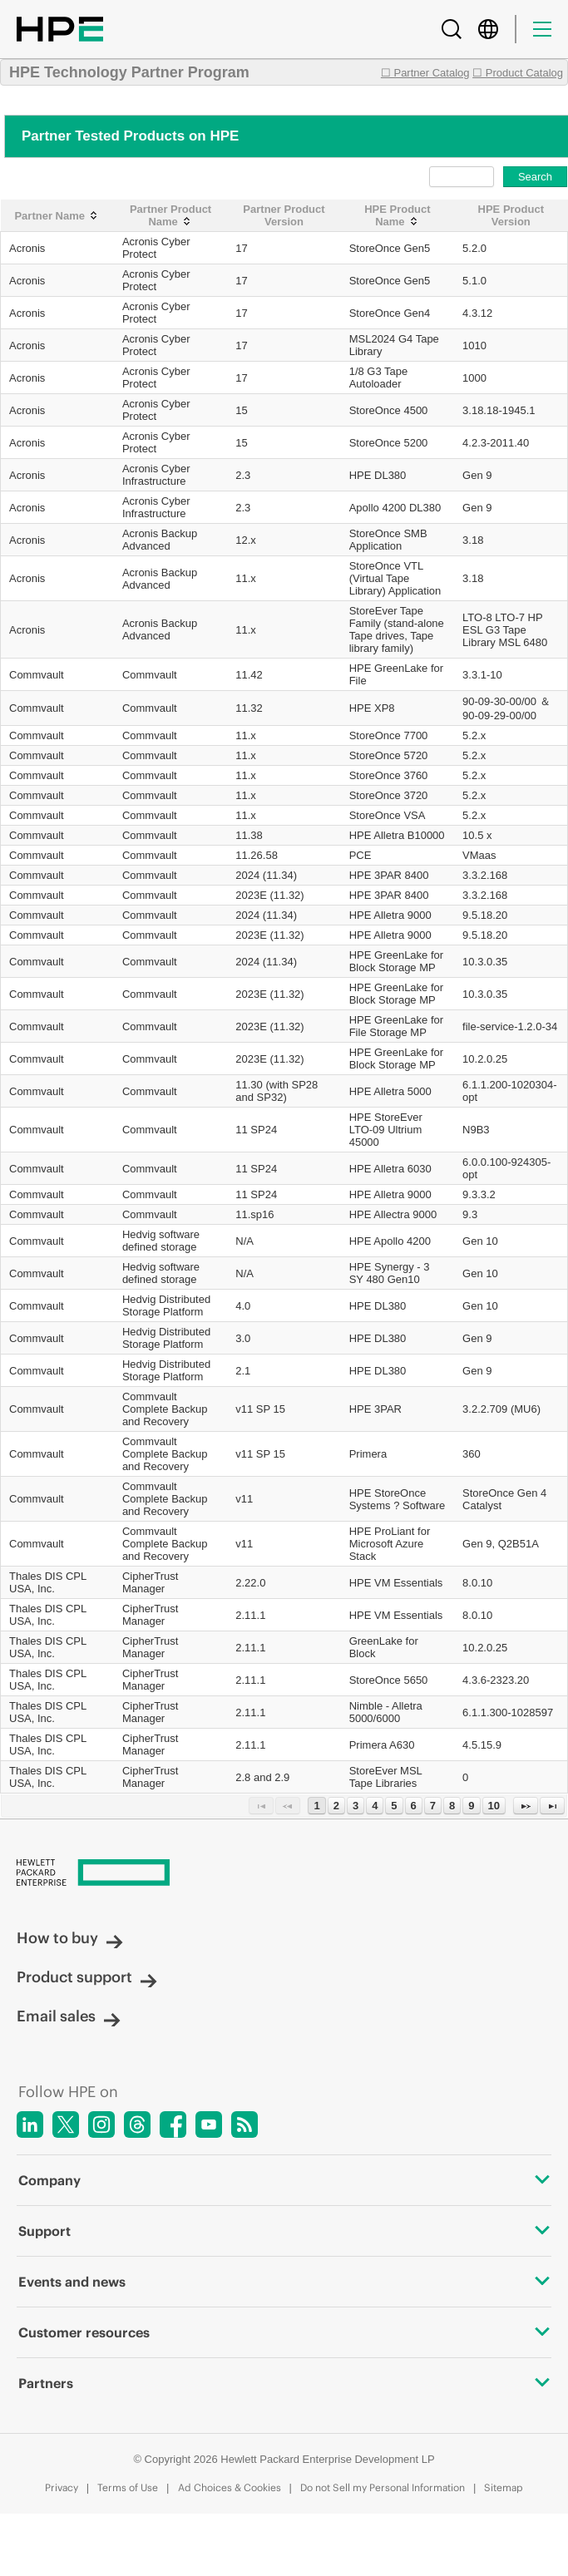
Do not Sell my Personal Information (382, 2487)
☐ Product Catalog (517, 73)
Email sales (69, 2016)
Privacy (61, 2487)
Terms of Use (127, 2487)
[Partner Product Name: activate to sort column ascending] (170, 216)
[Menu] (542, 29)
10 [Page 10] (494, 1805)
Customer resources (284, 2332)
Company (284, 2180)
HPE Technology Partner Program (129, 72)
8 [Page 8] (452, 1805)
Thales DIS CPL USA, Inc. (47, 1582)
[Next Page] (525, 1805)
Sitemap (503, 2487)
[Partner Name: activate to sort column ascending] (57, 216)
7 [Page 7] (433, 1805)
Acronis (27, 248)
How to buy (70, 1937)
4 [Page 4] (375, 1805)
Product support (87, 1976)
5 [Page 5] (394, 1805)
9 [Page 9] (471, 1805)
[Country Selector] (488, 29)
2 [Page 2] (336, 1805)
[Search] (452, 29)
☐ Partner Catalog (425, 73)
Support (284, 2231)
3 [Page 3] (355, 1805)
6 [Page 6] (414, 1805)
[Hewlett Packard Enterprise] (284, 1873)
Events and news (284, 2281)
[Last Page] (552, 1805)
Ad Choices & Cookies (229, 2487)
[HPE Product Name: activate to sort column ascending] (397, 216)
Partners (284, 2383)
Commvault (36, 675)
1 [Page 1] (316, 1805)
